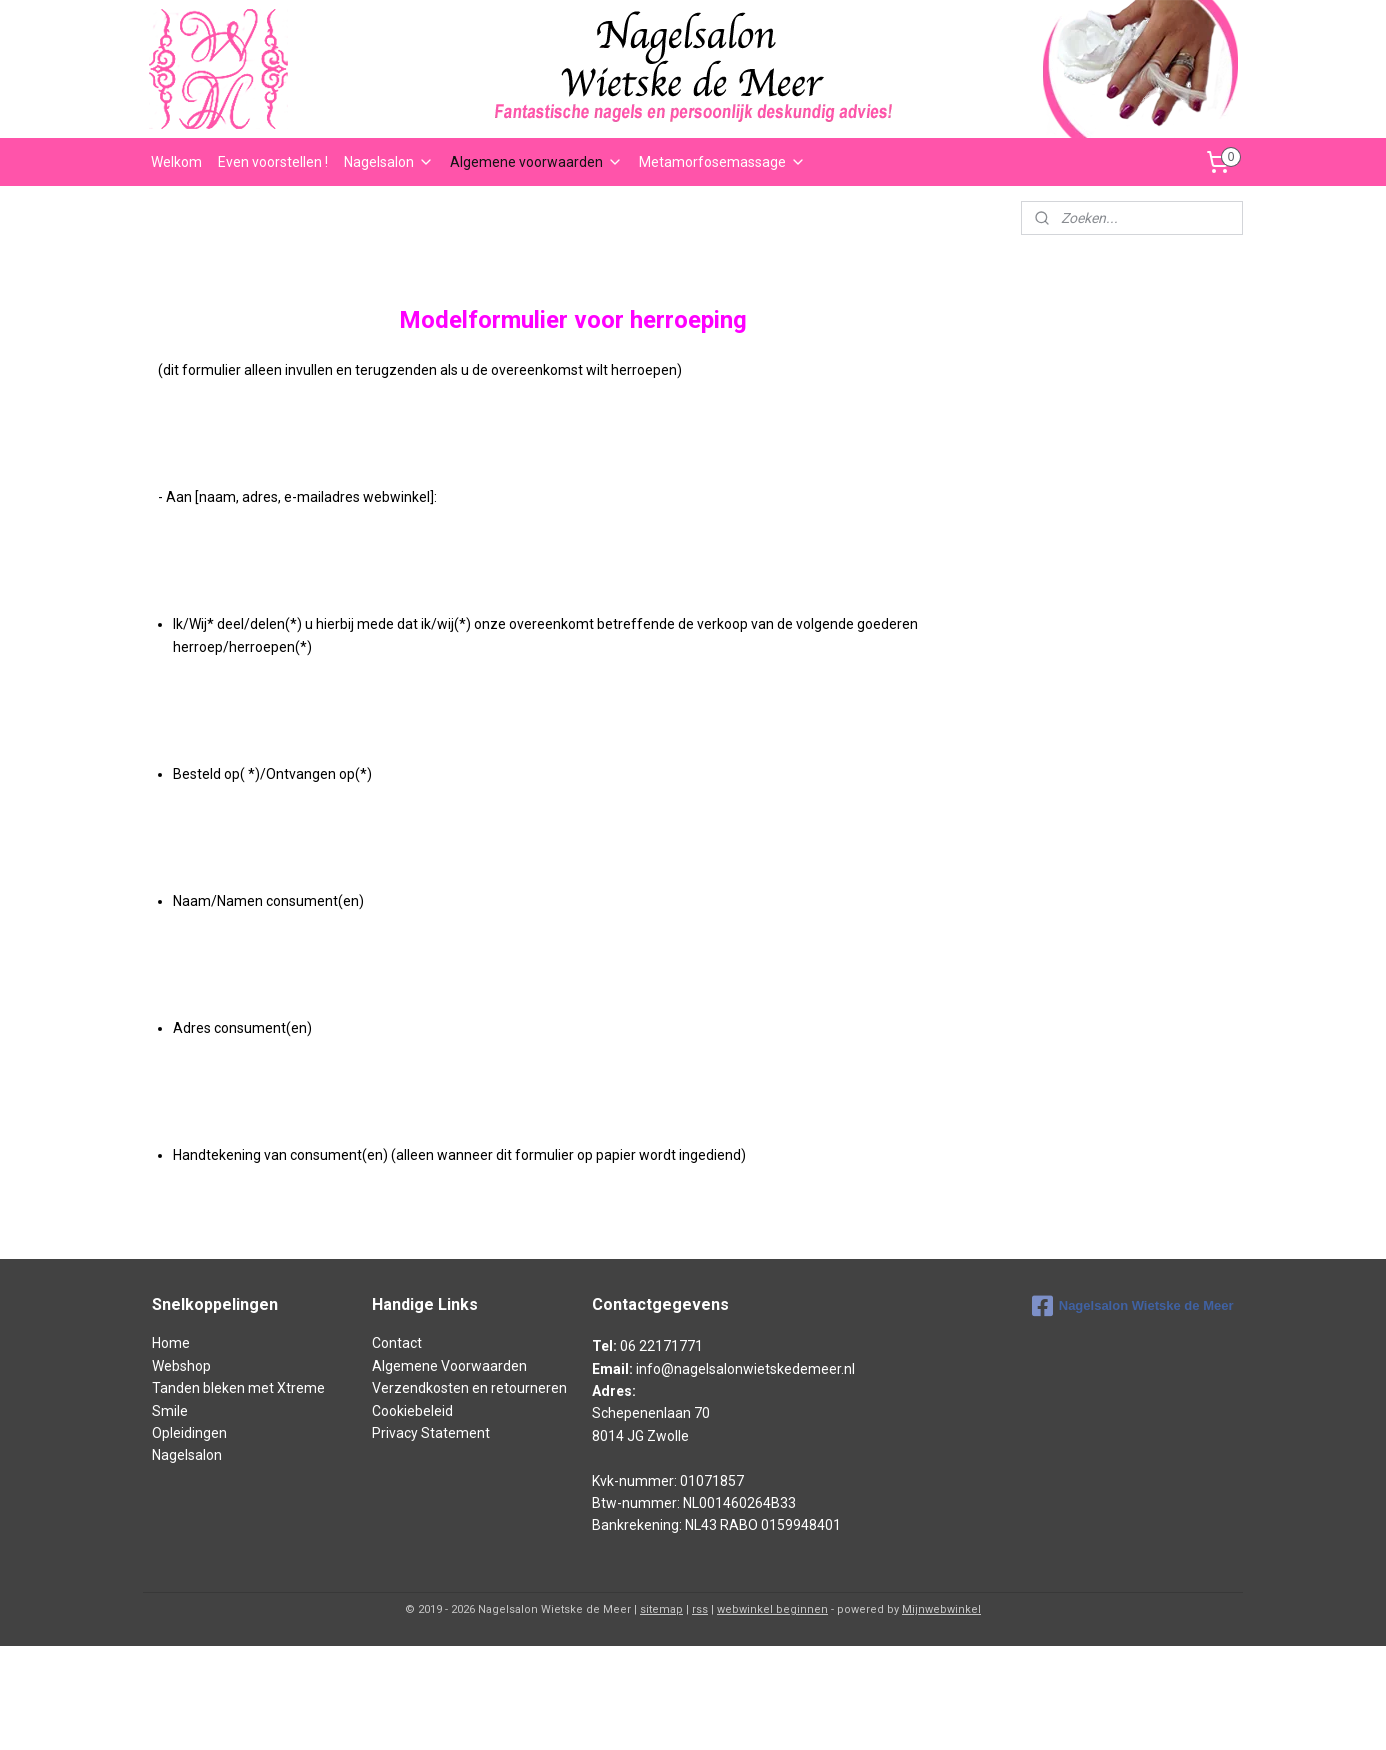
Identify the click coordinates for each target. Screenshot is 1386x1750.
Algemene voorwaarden (536, 162)
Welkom (176, 162)
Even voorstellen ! (273, 162)
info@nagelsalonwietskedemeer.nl (745, 1369)
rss (700, 1609)
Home (171, 1343)
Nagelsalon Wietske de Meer (1133, 1306)
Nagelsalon (389, 162)
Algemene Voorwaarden (449, 1366)
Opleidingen (189, 1433)
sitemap (661, 1609)
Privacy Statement (431, 1433)
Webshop (181, 1366)
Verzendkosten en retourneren (469, 1388)
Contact (397, 1343)
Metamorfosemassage (722, 162)
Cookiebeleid (412, 1411)
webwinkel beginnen (772, 1609)
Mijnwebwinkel (941, 1609)
